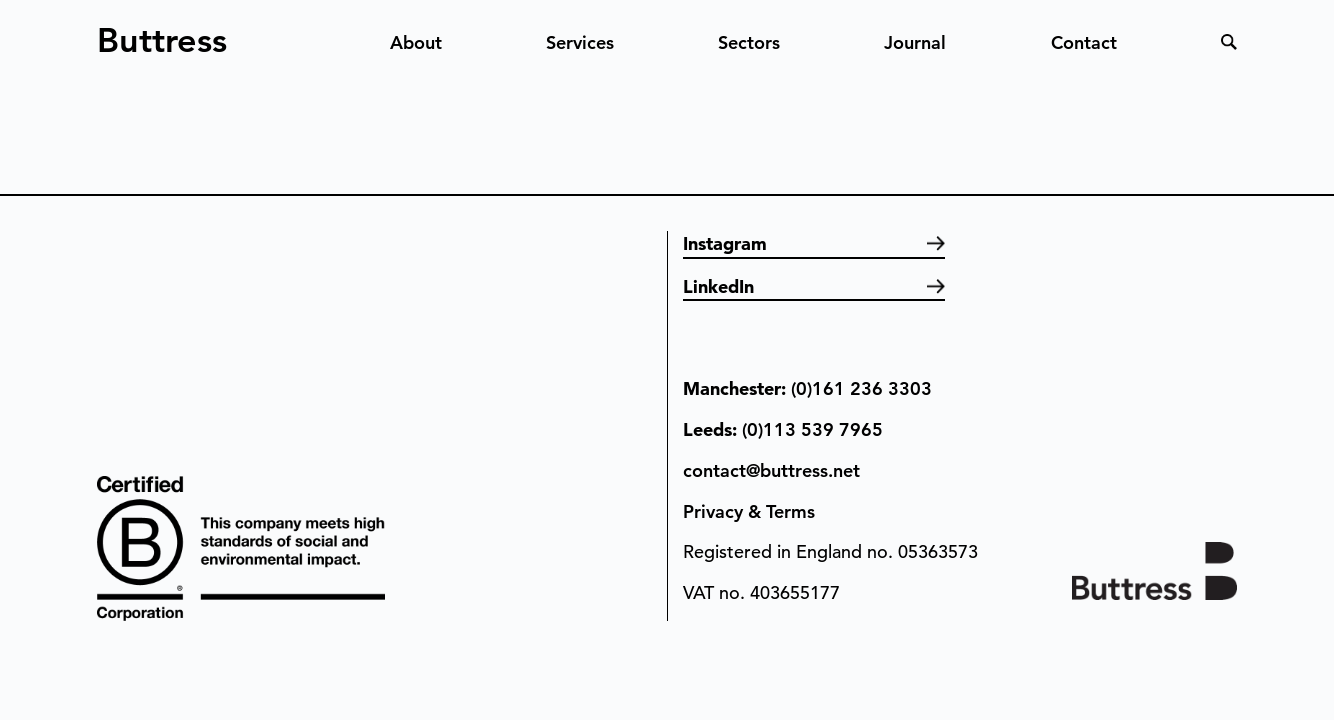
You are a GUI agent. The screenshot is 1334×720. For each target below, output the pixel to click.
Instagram (725, 243)
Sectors (749, 42)
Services (580, 42)
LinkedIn (718, 286)
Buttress (162, 32)
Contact (1084, 42)
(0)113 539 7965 (812, 429)
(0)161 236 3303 (861, 388)
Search (1229, 42)
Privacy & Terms (749, 511)
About (416, 42)
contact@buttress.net (771, 470)
